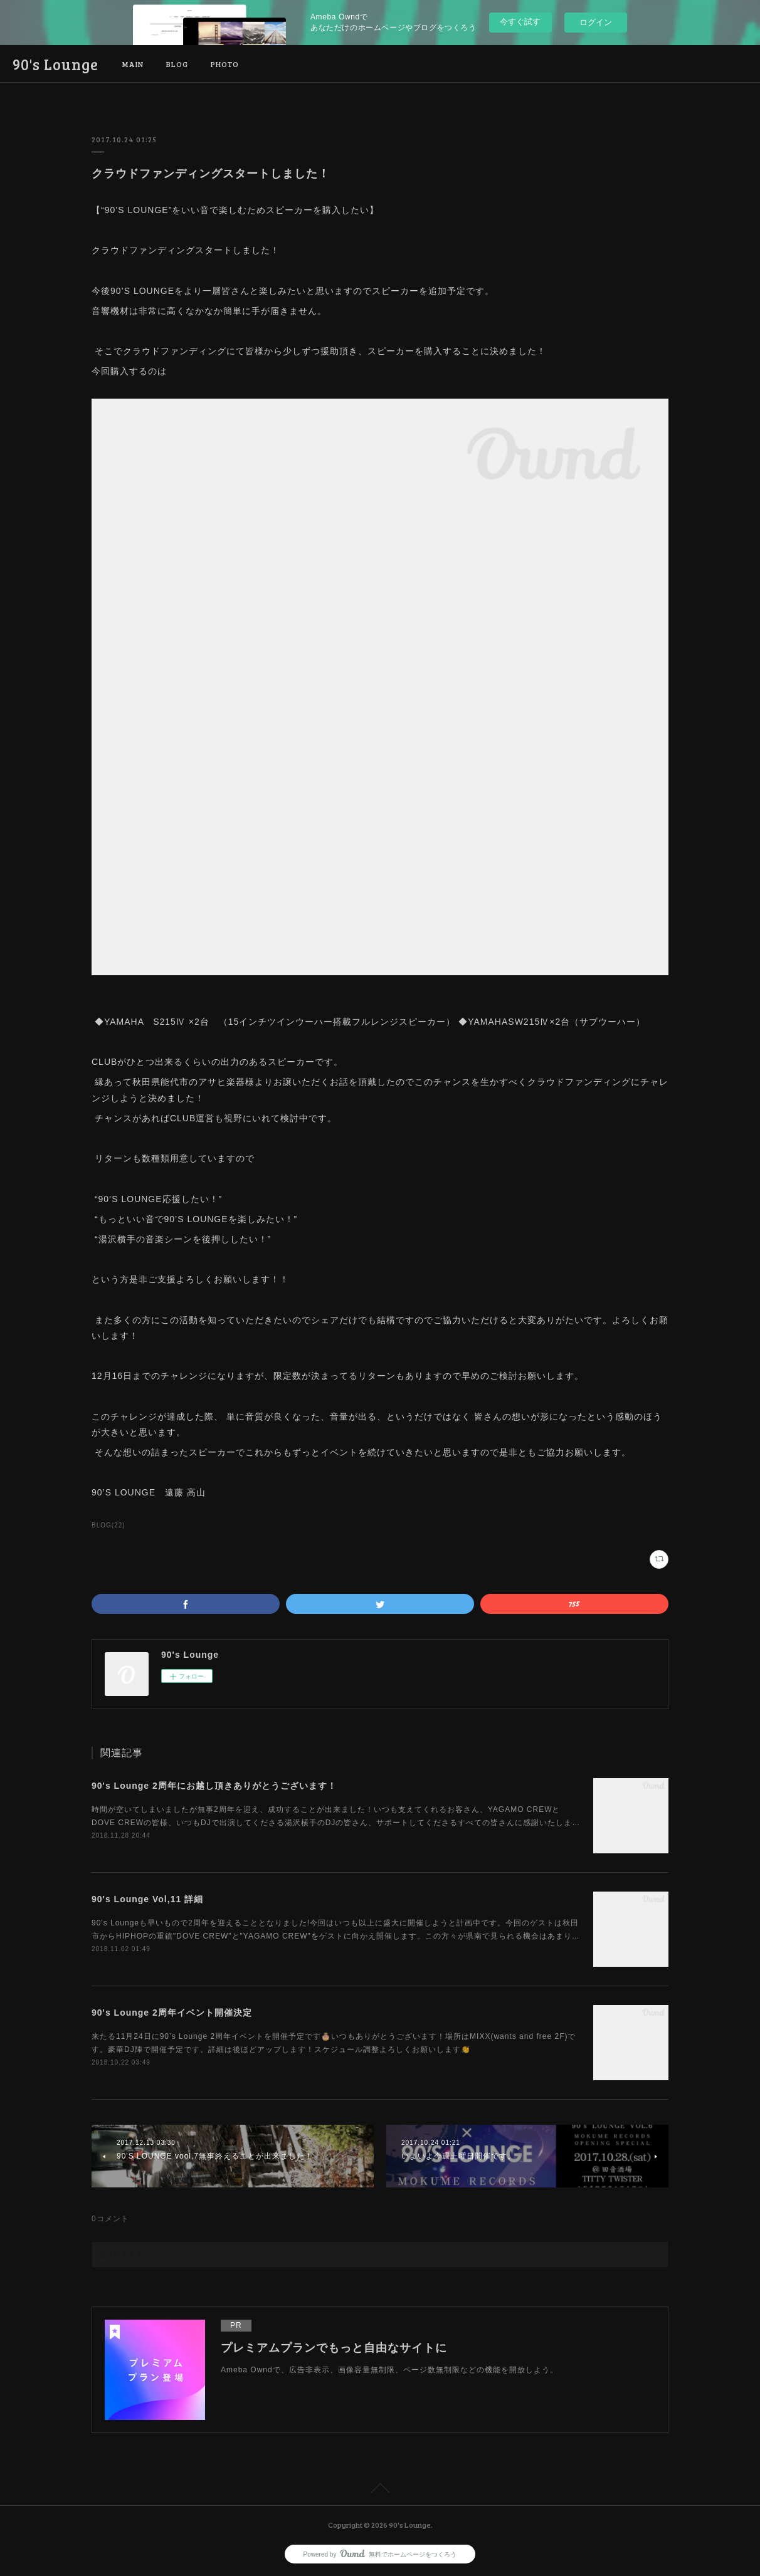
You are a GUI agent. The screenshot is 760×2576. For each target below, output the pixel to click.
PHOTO (225, 64)
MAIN (133, 64)
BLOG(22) (108, 1525)
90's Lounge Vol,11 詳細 (147, 1899)
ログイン (595, 22)
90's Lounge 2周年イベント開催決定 (172, 2013)
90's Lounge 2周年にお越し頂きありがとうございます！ (214, 1786)
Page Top (380, 2490)
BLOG (177, 64)
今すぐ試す (520, 21)
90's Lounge (55, 64)
